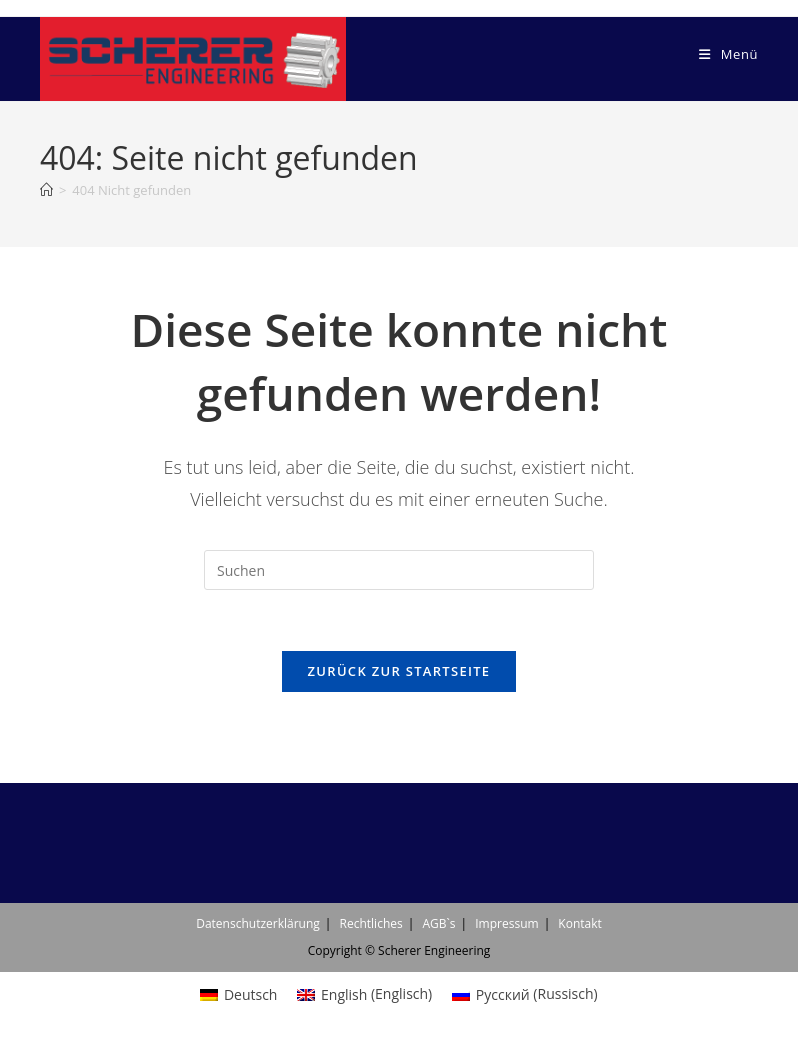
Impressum (506, 923)
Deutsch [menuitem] (251, 994)
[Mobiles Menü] (728, 54)
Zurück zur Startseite (399, 671)
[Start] (46, 190)
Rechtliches (371, 923)
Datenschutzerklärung (258, 923)
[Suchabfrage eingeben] (399, 570)
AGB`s (438, 923)
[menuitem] (238, 994)
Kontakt (579, 923)
